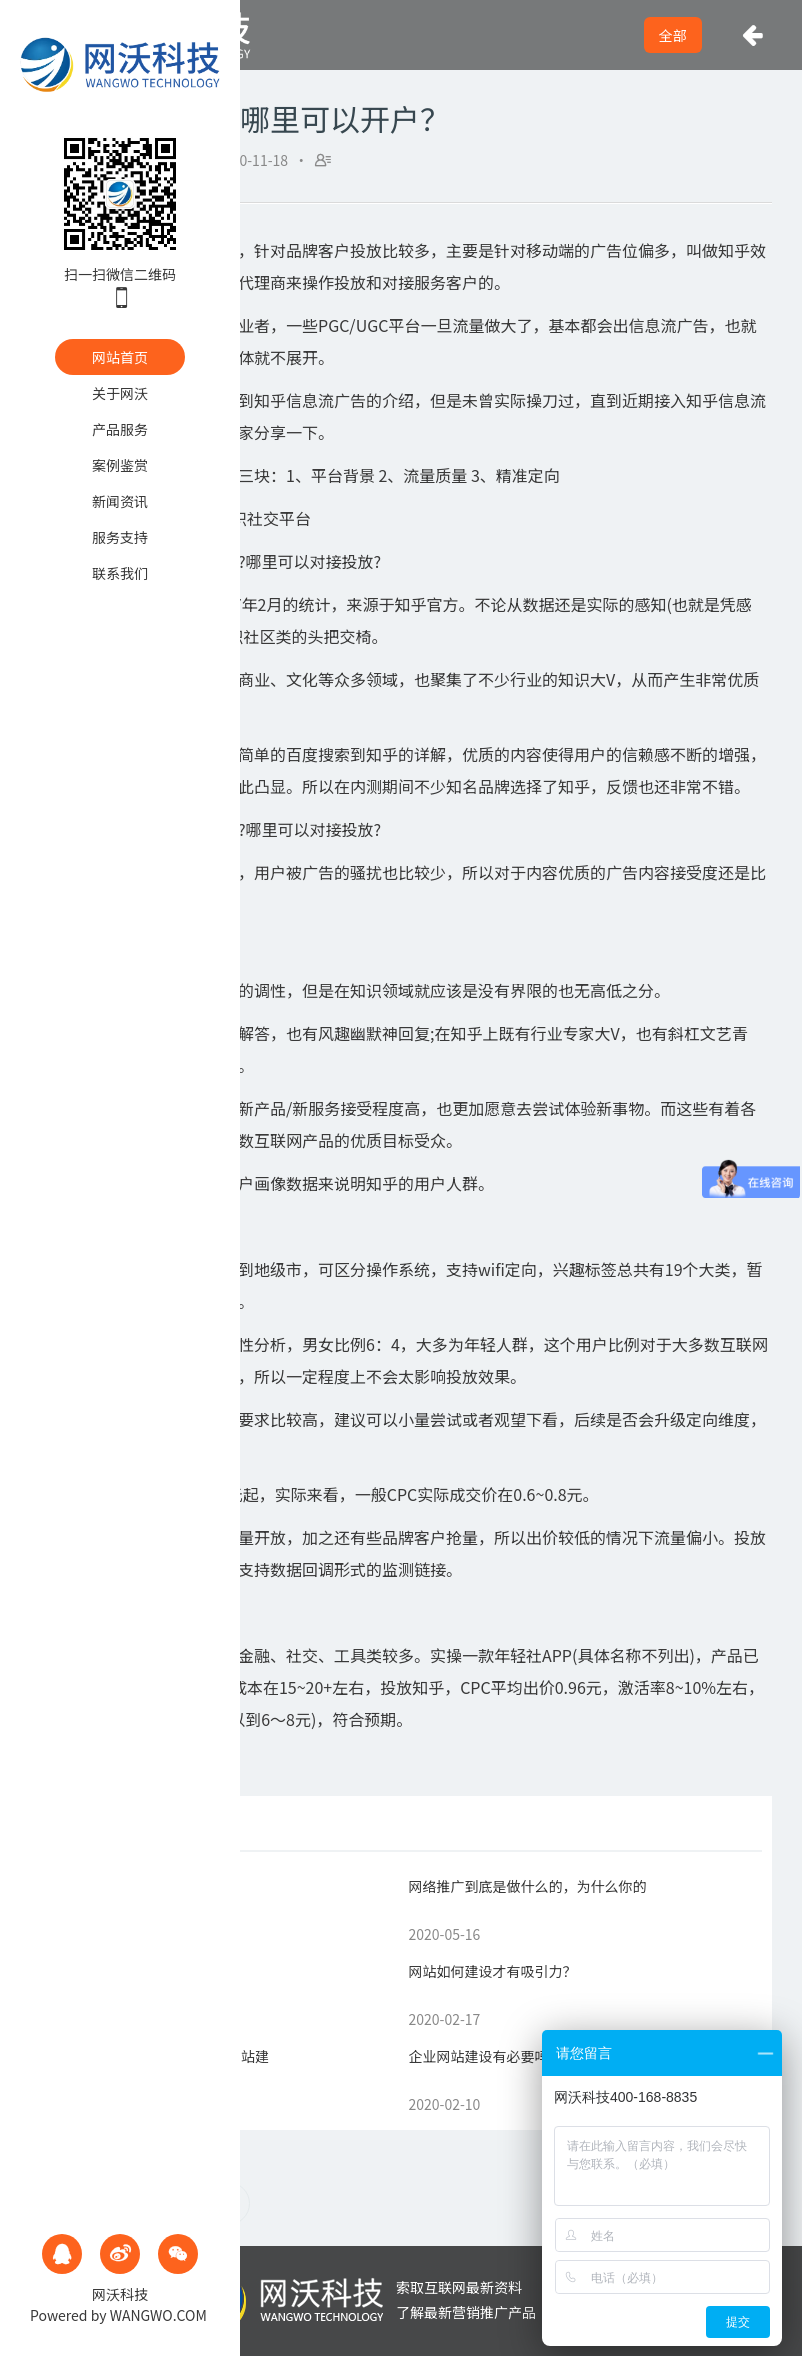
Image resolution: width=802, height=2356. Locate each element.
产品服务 (120, 429)
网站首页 (120, 357)
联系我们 (120, 573)
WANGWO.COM (158, 2315)
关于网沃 (120, 393)
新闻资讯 (120, 501)
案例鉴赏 (120, 465)
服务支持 (120, 537)
